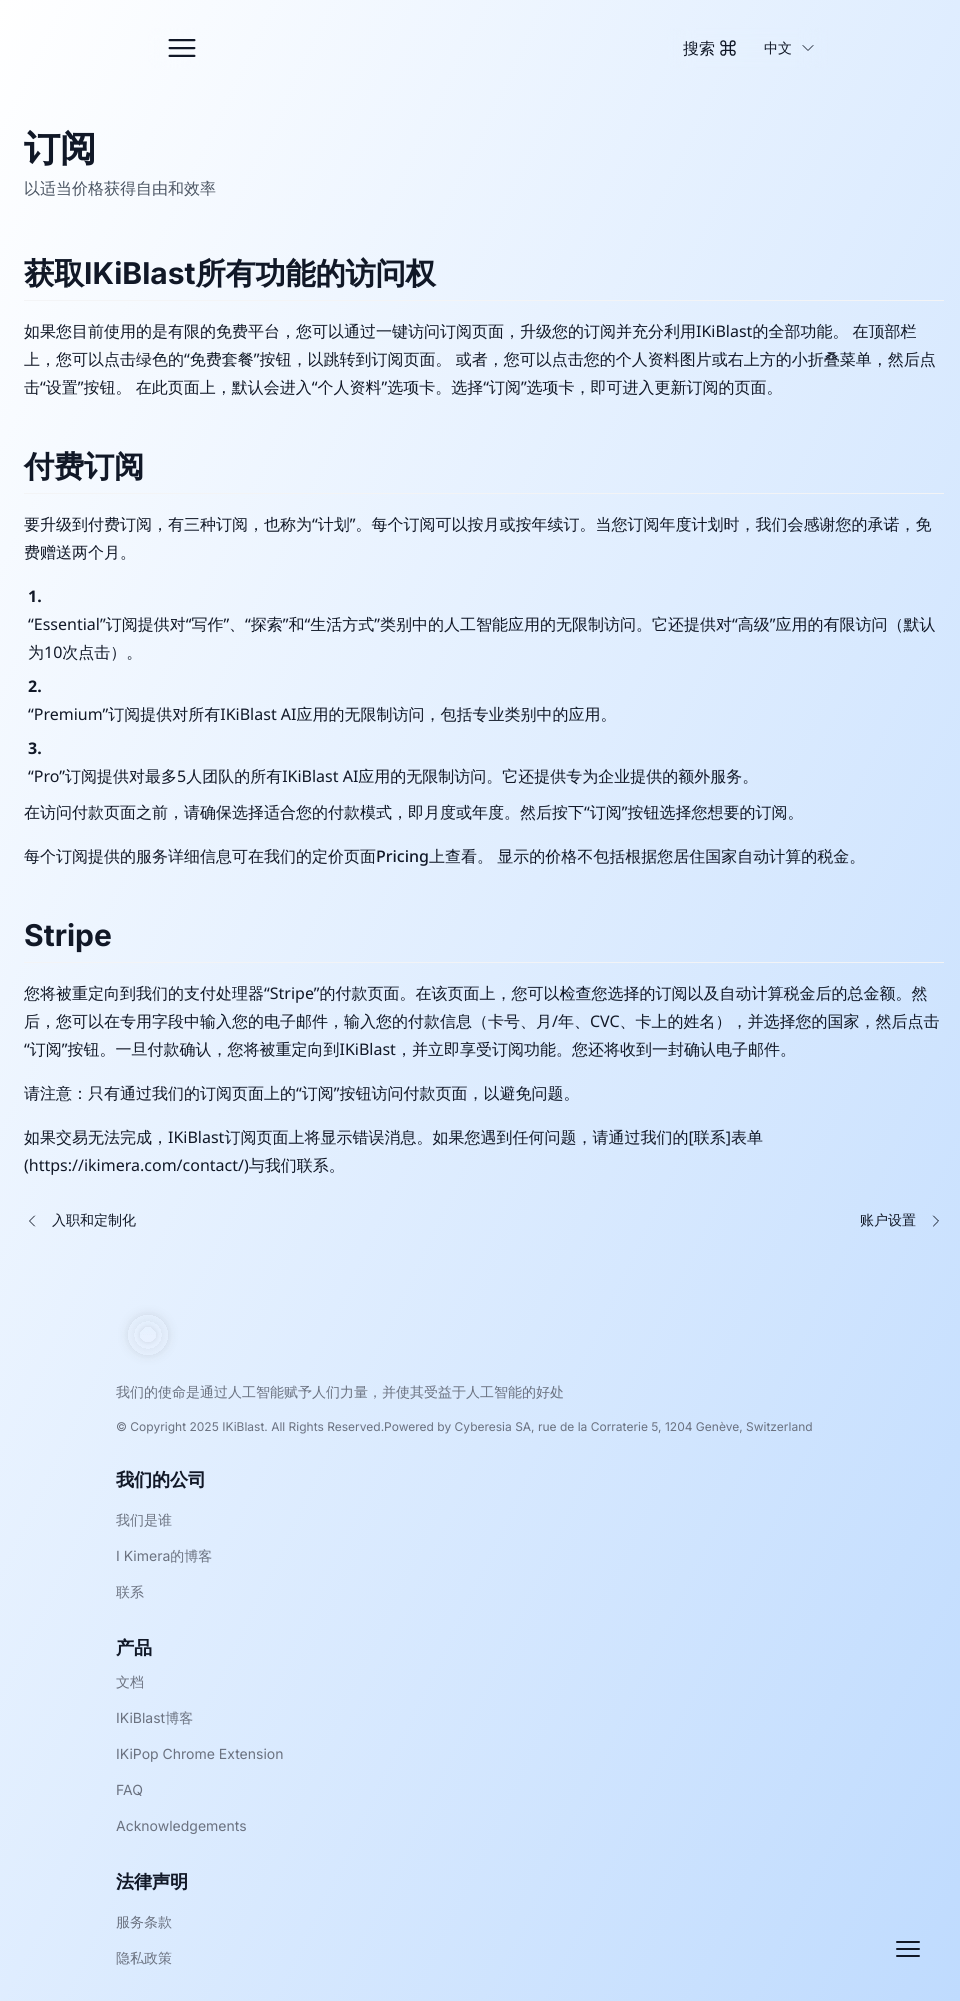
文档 (130, 1682)
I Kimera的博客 (164, 1556)
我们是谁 (144, 1520)
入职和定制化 (94, 1220)
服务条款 (144, 1922)
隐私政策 (144, 1958)
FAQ (129, 1790)
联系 (130, 1592)
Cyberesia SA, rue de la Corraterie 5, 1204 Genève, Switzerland (634, 1426)
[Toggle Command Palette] (709, 48)
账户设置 (888, 1220)
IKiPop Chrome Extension (200, 1754)
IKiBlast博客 (154, 1718)
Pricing (402, 856)
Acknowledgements (181, 1826)
